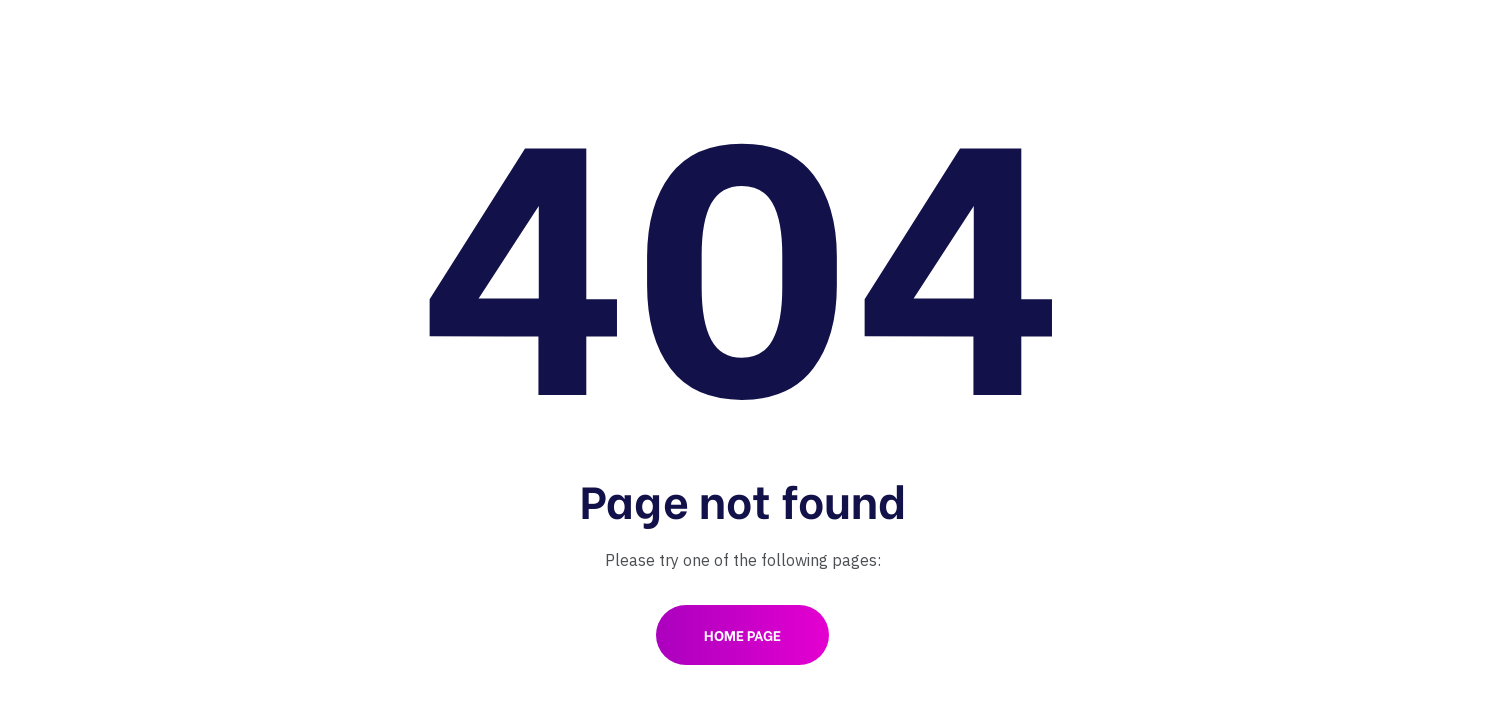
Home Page (742, 634)
